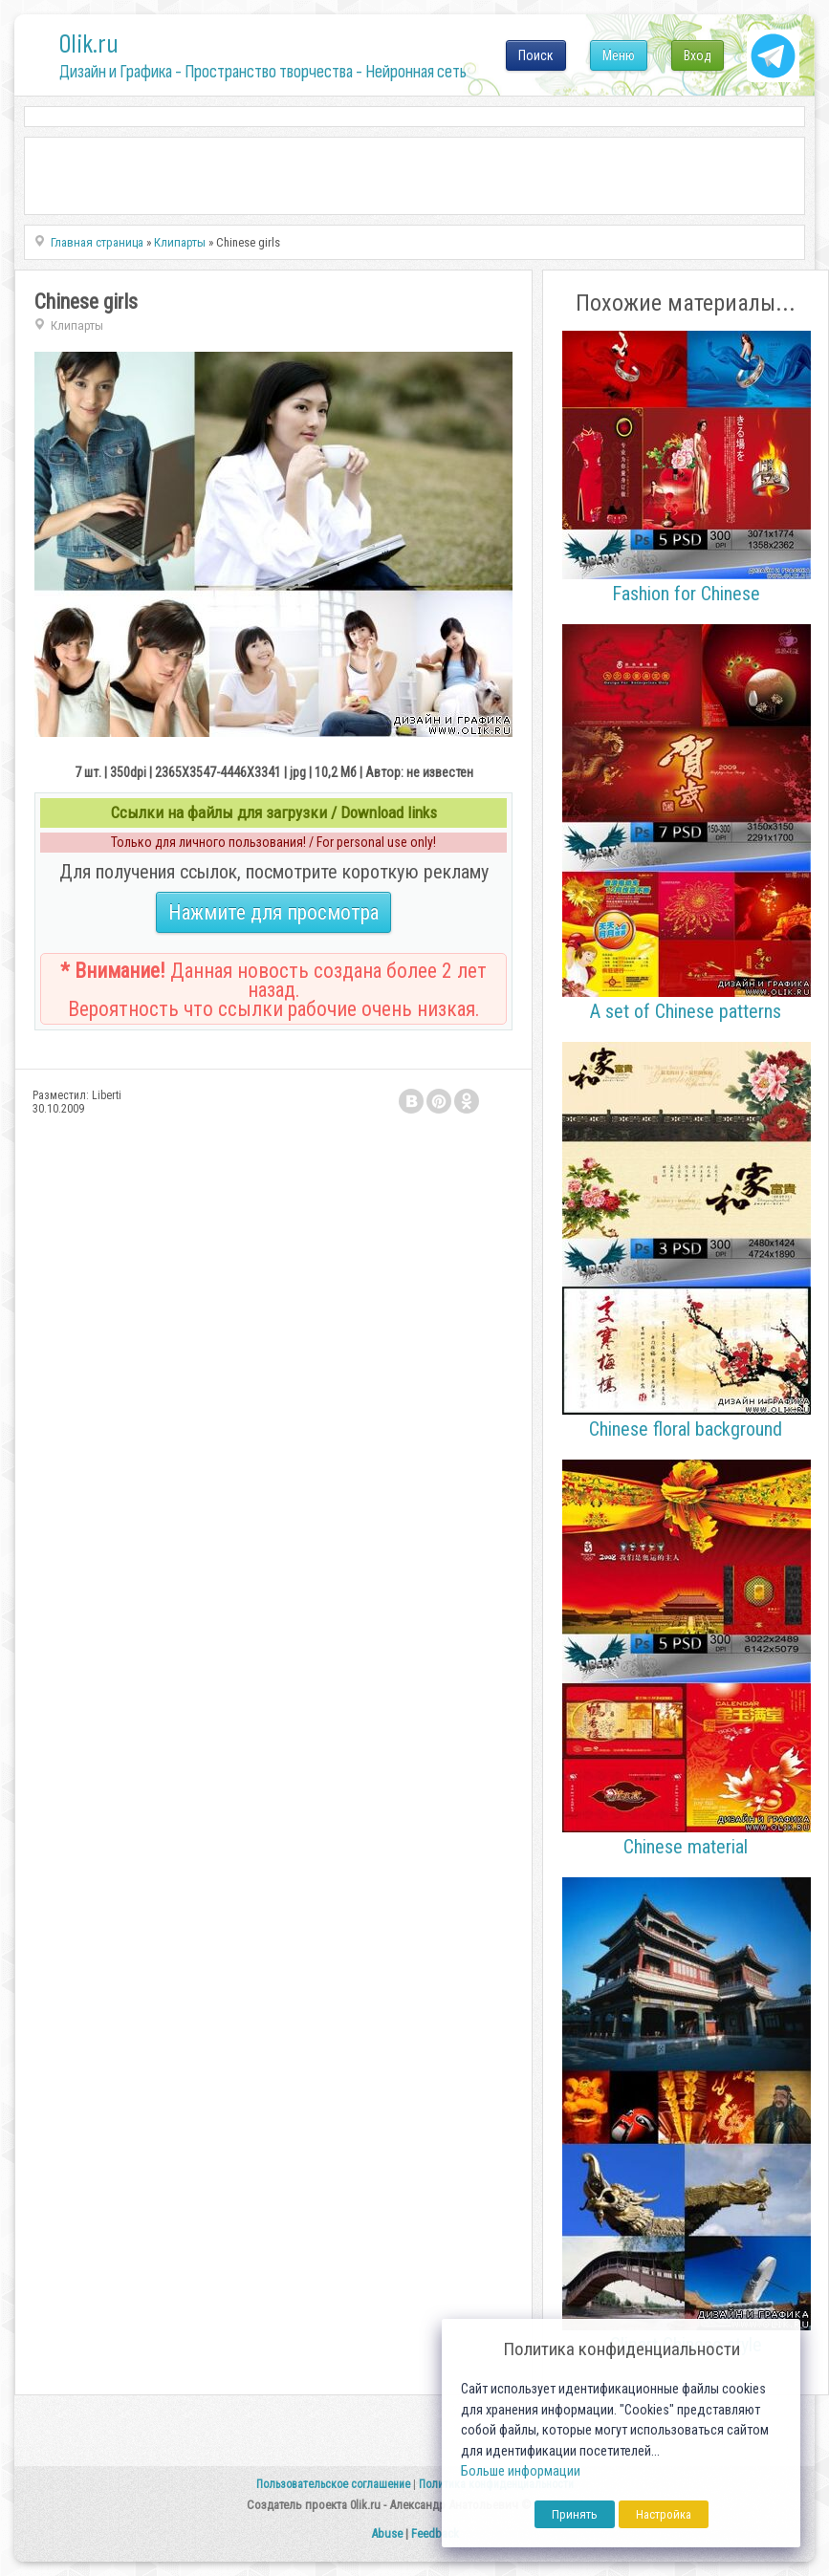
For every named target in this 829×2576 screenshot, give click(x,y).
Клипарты (77, 325)
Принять (575, 2514)
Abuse (387, 2533)
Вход (697, 55)
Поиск (536, 55)
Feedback (435, 2533)
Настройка (663, 2514)
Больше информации (520, 2471)
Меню (618, 55)
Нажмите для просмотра (273, 912)
